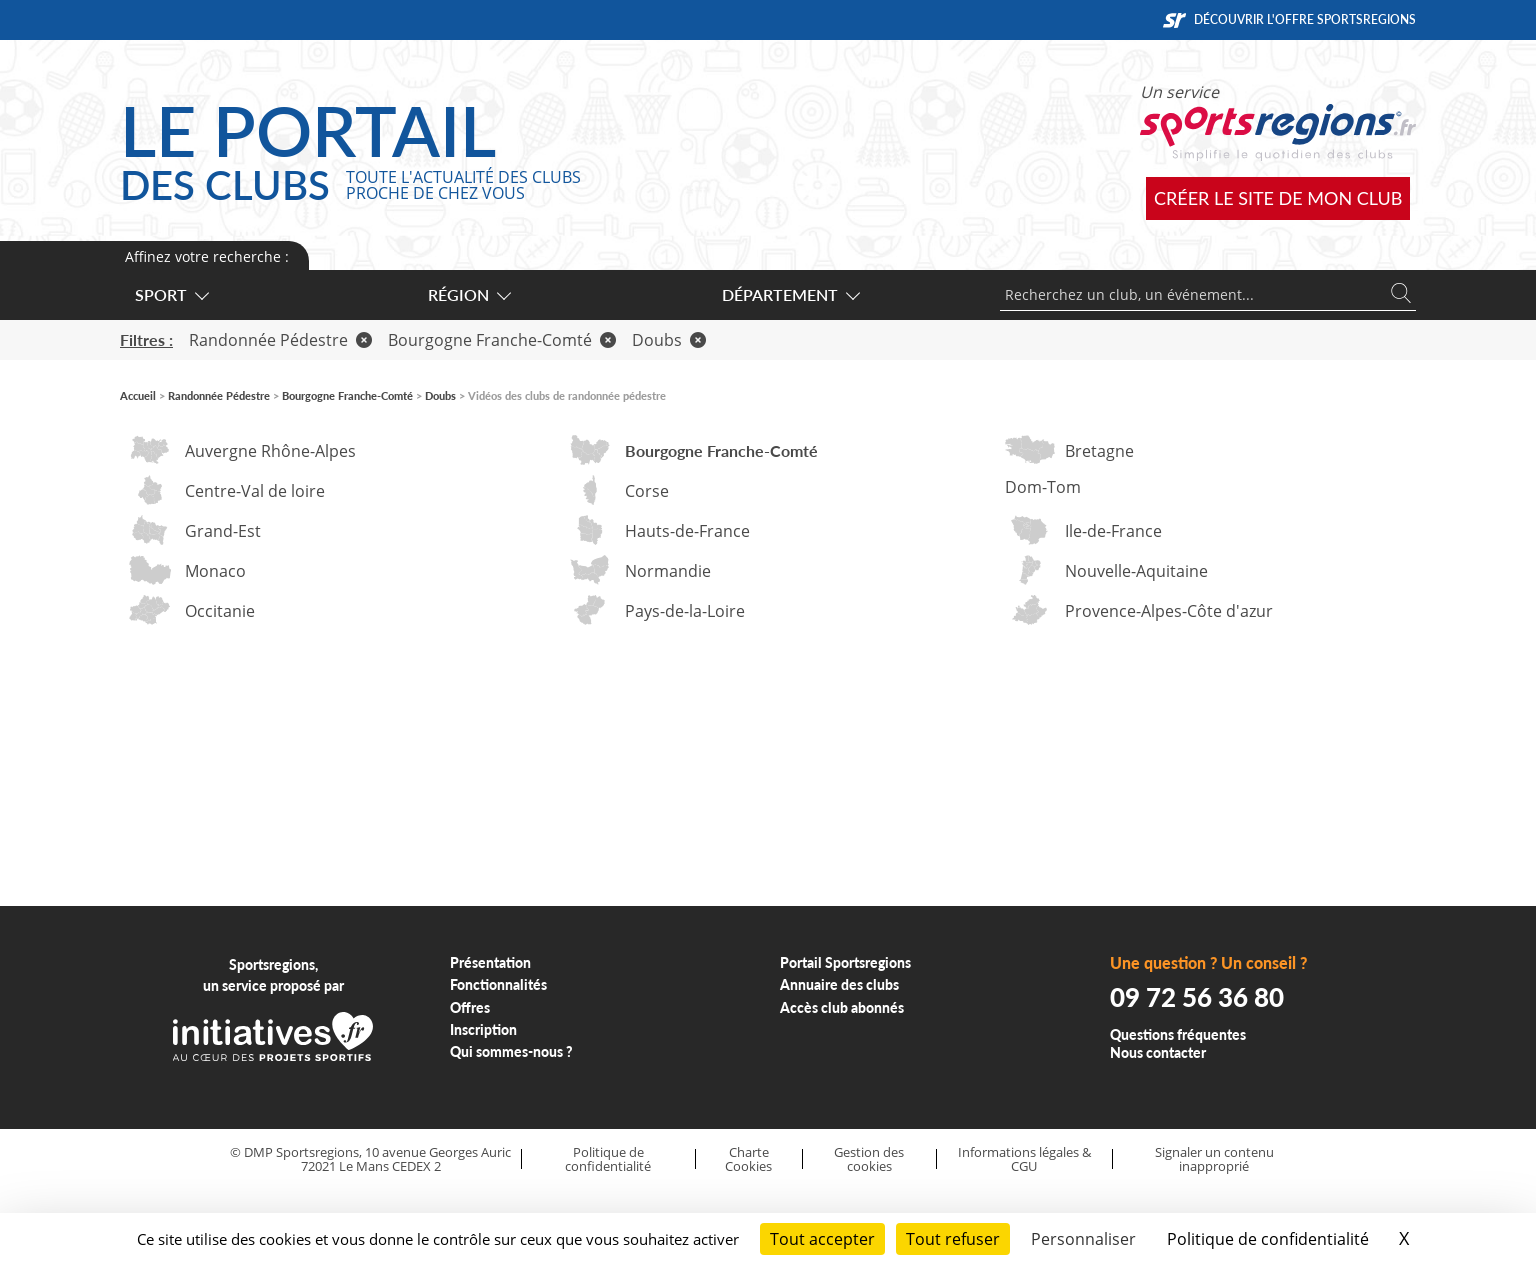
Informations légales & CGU (1024, 1159)
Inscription (483, 1029)
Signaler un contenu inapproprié (1214, 1159)
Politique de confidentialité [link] (1268, 1239)
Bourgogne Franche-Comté (502, 340)
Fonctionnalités (498, 984)
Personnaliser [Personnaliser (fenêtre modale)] (1083, 1239)
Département (790, 294)
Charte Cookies (748, 1159)
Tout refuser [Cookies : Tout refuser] (953, 1239)
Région (468, 294)
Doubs (669, 340)
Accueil (138, 395)
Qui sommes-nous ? (511, 1051)
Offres (470, 1007)
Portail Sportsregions (845, 962)
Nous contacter (1158, 1052)
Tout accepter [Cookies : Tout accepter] (822, 1239)
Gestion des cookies (869, 1159)
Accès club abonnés (842, 1007)
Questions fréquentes (1178, 1034)
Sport (171, 294)
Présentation (490, 962)
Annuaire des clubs (839, 984)
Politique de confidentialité (608, 1159)
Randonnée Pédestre (280, 340)
